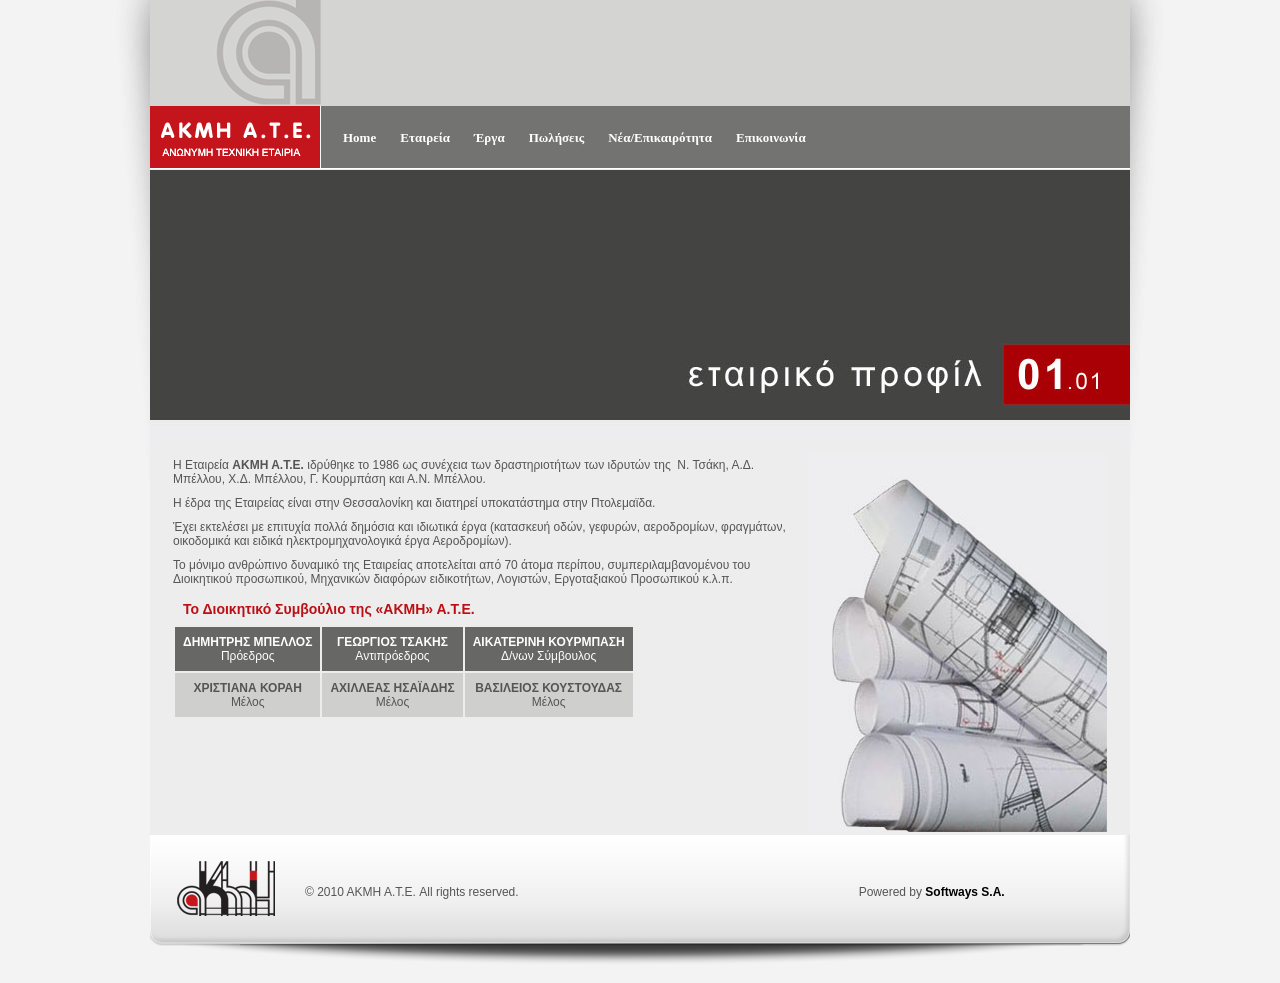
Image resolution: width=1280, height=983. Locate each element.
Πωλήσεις (557, 137)
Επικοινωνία (771, 137)
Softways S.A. (964, 892)
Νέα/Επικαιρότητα (660, 137)
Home (359, 137)
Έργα (489, 137)
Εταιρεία (425, 137)
